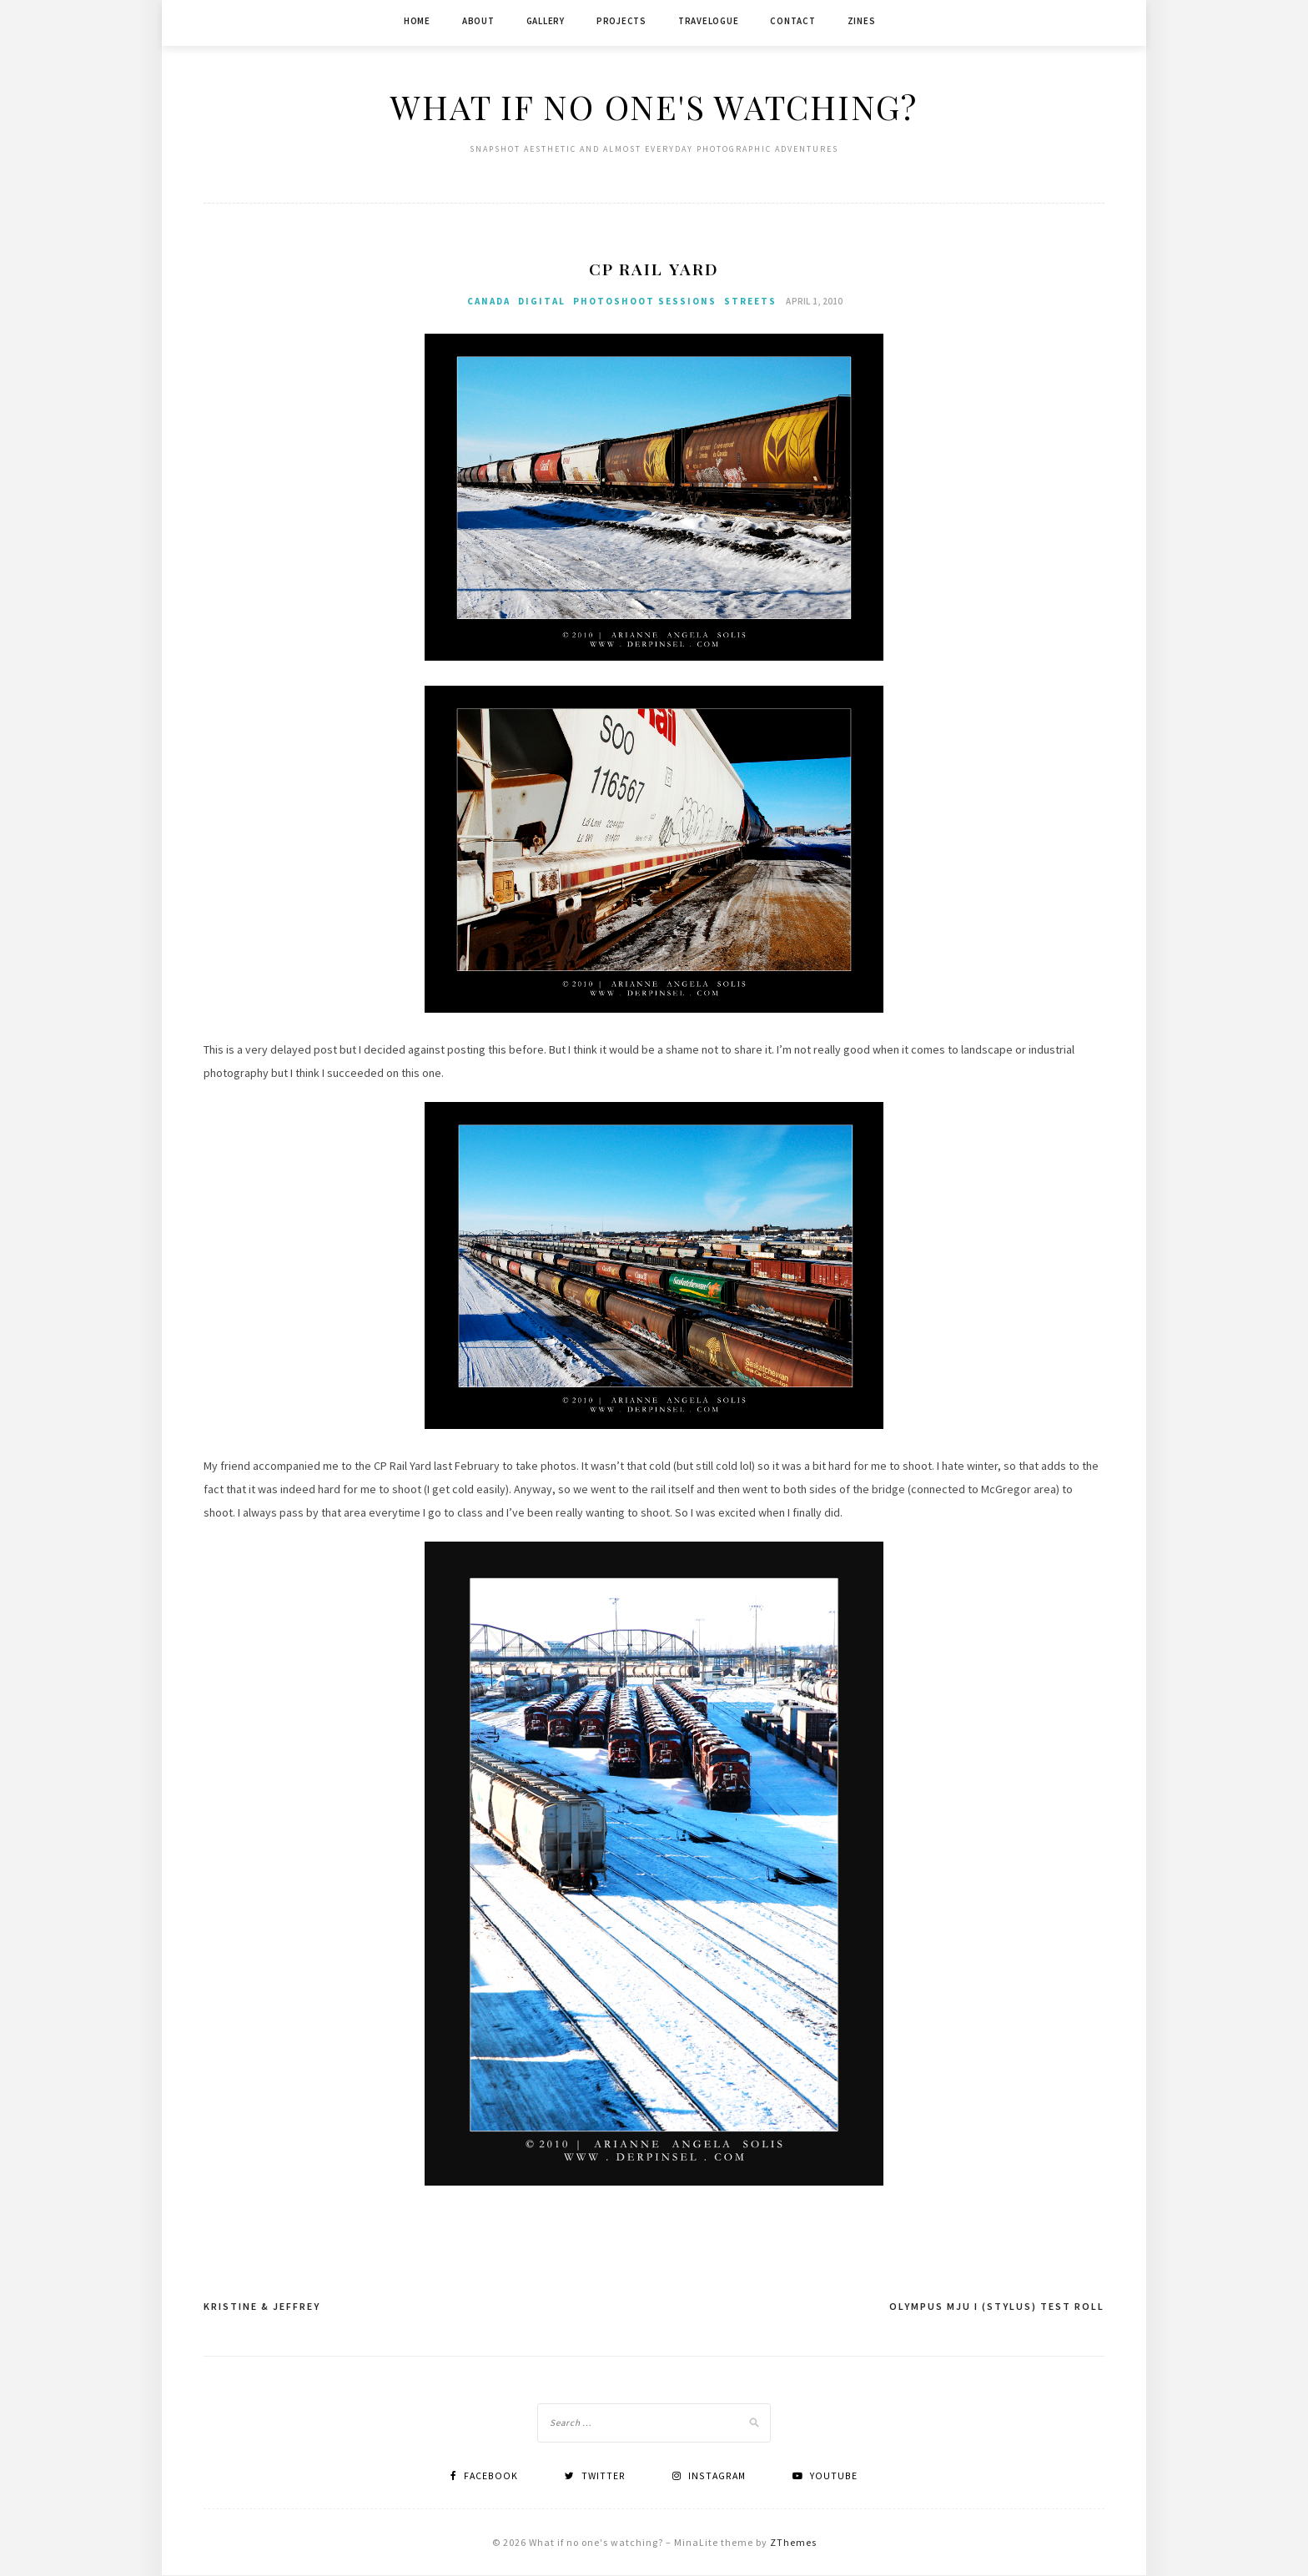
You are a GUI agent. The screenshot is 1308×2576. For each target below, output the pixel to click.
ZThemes (793, 2543)
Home (417, 21)
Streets (750, 302)
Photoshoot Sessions (645, 302)
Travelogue (708, 21)
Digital (542, 302)
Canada (489, 302)
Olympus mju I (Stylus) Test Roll (996, 2307)
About (478, 21)
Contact (792, 21)
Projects (621, 21)
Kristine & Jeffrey (262, 2307)
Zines (862, 21)
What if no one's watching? (654, 106)
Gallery (545, 21)
